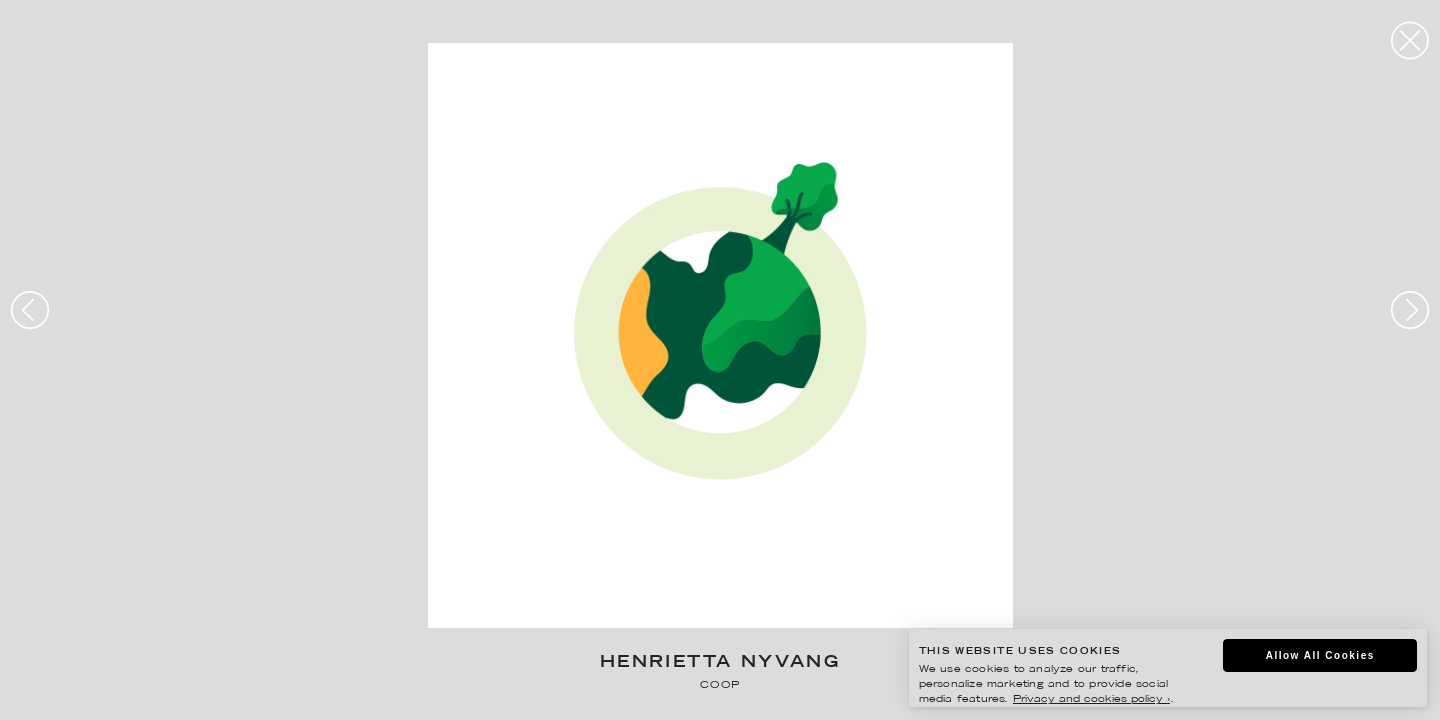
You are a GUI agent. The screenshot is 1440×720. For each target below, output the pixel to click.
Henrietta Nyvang (720, 663)
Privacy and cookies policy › (1091, 699)
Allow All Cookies (1320, 655)
